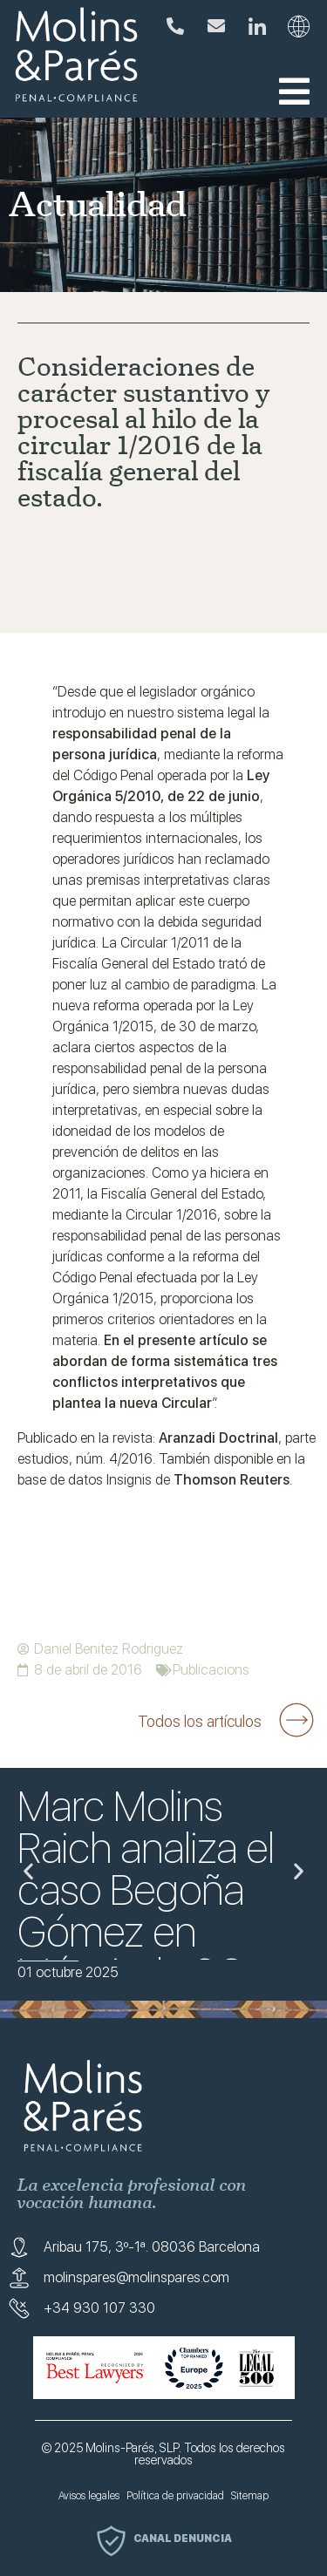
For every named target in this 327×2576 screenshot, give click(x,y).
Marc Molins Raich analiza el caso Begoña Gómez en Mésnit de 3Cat (147, 1890)
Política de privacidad (175, 2496)
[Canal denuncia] (111, 2540)
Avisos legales (88, 2496)
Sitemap (250, 2496)
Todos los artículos (200, 1721)
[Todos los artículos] (296, 1720)
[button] (294, 91)
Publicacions (211, 1670)
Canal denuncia (182, 2538)
